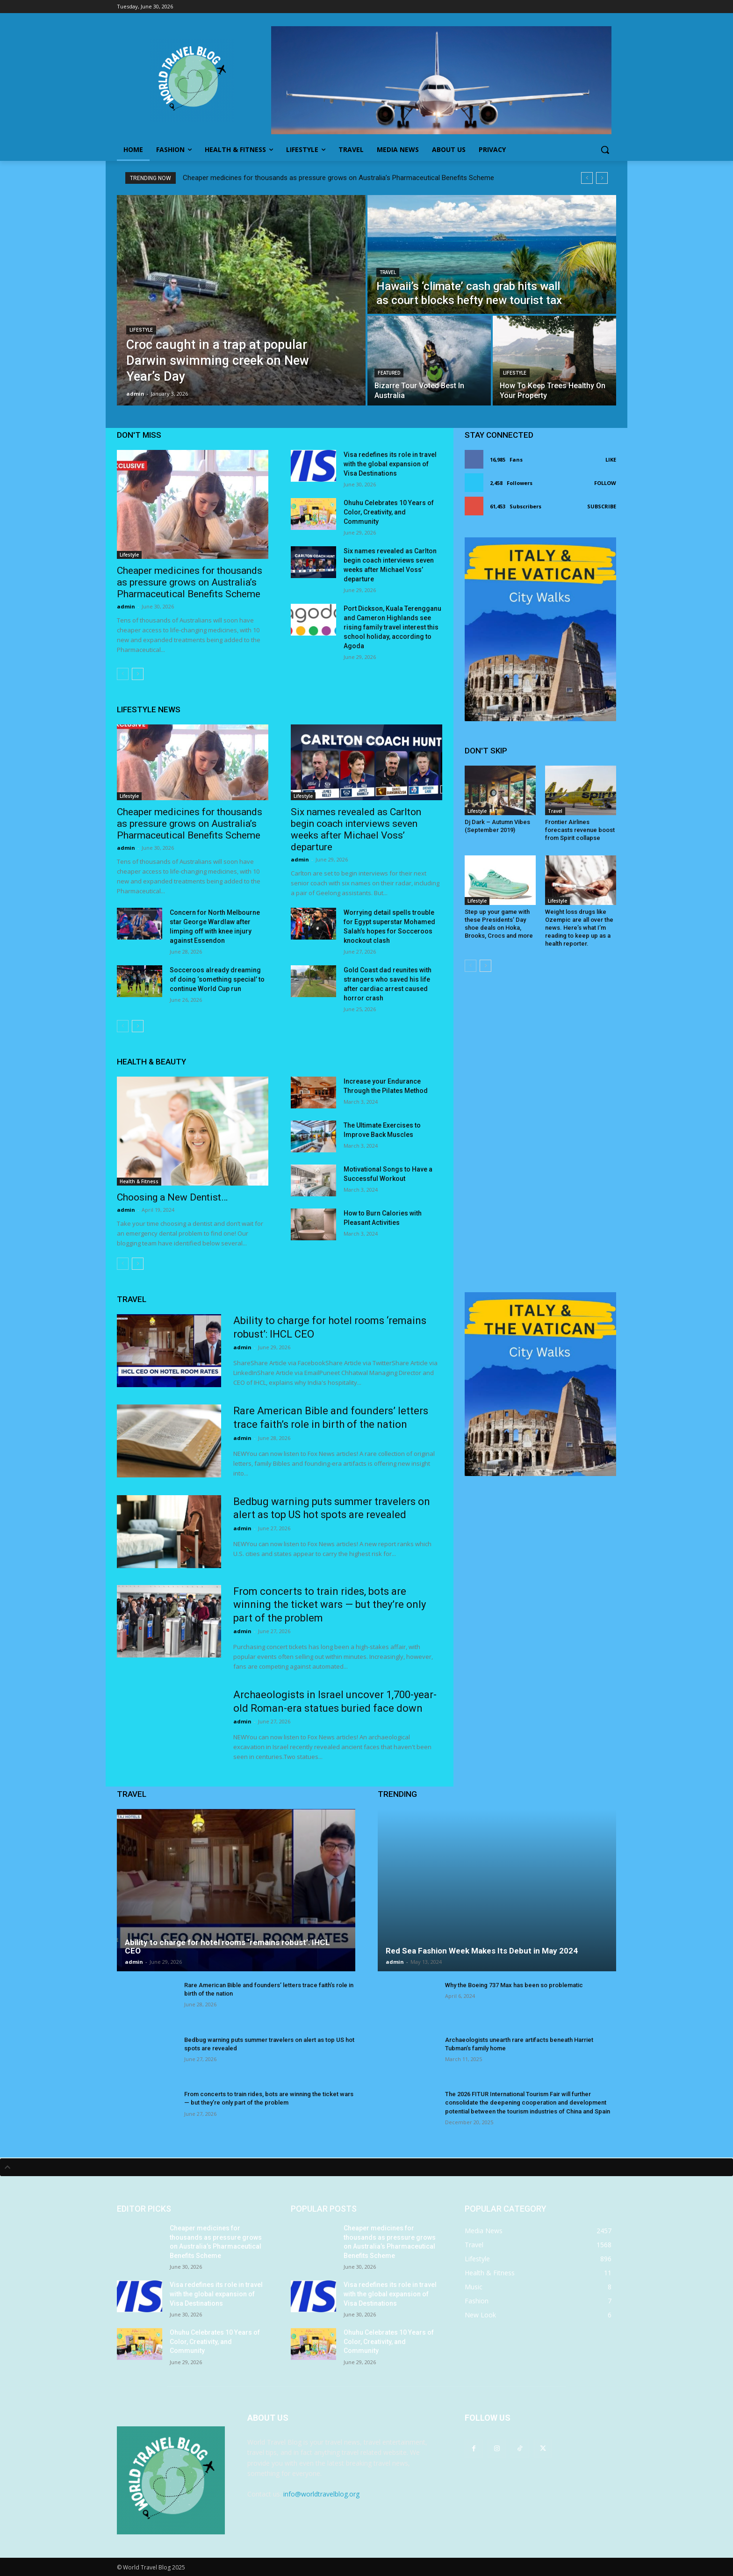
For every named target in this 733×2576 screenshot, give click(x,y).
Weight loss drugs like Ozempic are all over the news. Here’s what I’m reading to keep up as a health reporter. (579, 927)
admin (126, 606)
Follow (605, 482)
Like (610, 459)
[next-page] (138, 674)
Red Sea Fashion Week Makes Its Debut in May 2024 (482, 1950)
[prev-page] (123, 674)
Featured (389, 373)
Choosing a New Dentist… (172, 1197)
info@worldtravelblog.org (321, 2493)
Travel (388, 272)
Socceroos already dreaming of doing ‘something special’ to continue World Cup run (217, 979)
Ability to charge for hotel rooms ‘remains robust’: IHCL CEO (227, 1947)
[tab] (366, 2167)
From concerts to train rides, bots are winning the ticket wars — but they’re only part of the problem (329, 1604)
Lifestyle (141, 330)
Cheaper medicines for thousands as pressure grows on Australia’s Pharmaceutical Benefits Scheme (338, 178)
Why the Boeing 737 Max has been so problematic (514, 1985)
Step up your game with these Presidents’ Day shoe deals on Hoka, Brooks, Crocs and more (499, 923)
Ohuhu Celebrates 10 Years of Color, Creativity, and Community (389, 512)
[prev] (587, 178)
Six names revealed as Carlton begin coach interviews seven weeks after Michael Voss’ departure (356, 829)
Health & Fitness (139, 1181)
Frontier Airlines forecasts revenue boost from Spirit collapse (580, 829)
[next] (602, 178)
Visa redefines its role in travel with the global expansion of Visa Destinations (390, 464)
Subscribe (601, 506)
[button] (605, 149)
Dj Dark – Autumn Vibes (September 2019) (497, 825)
